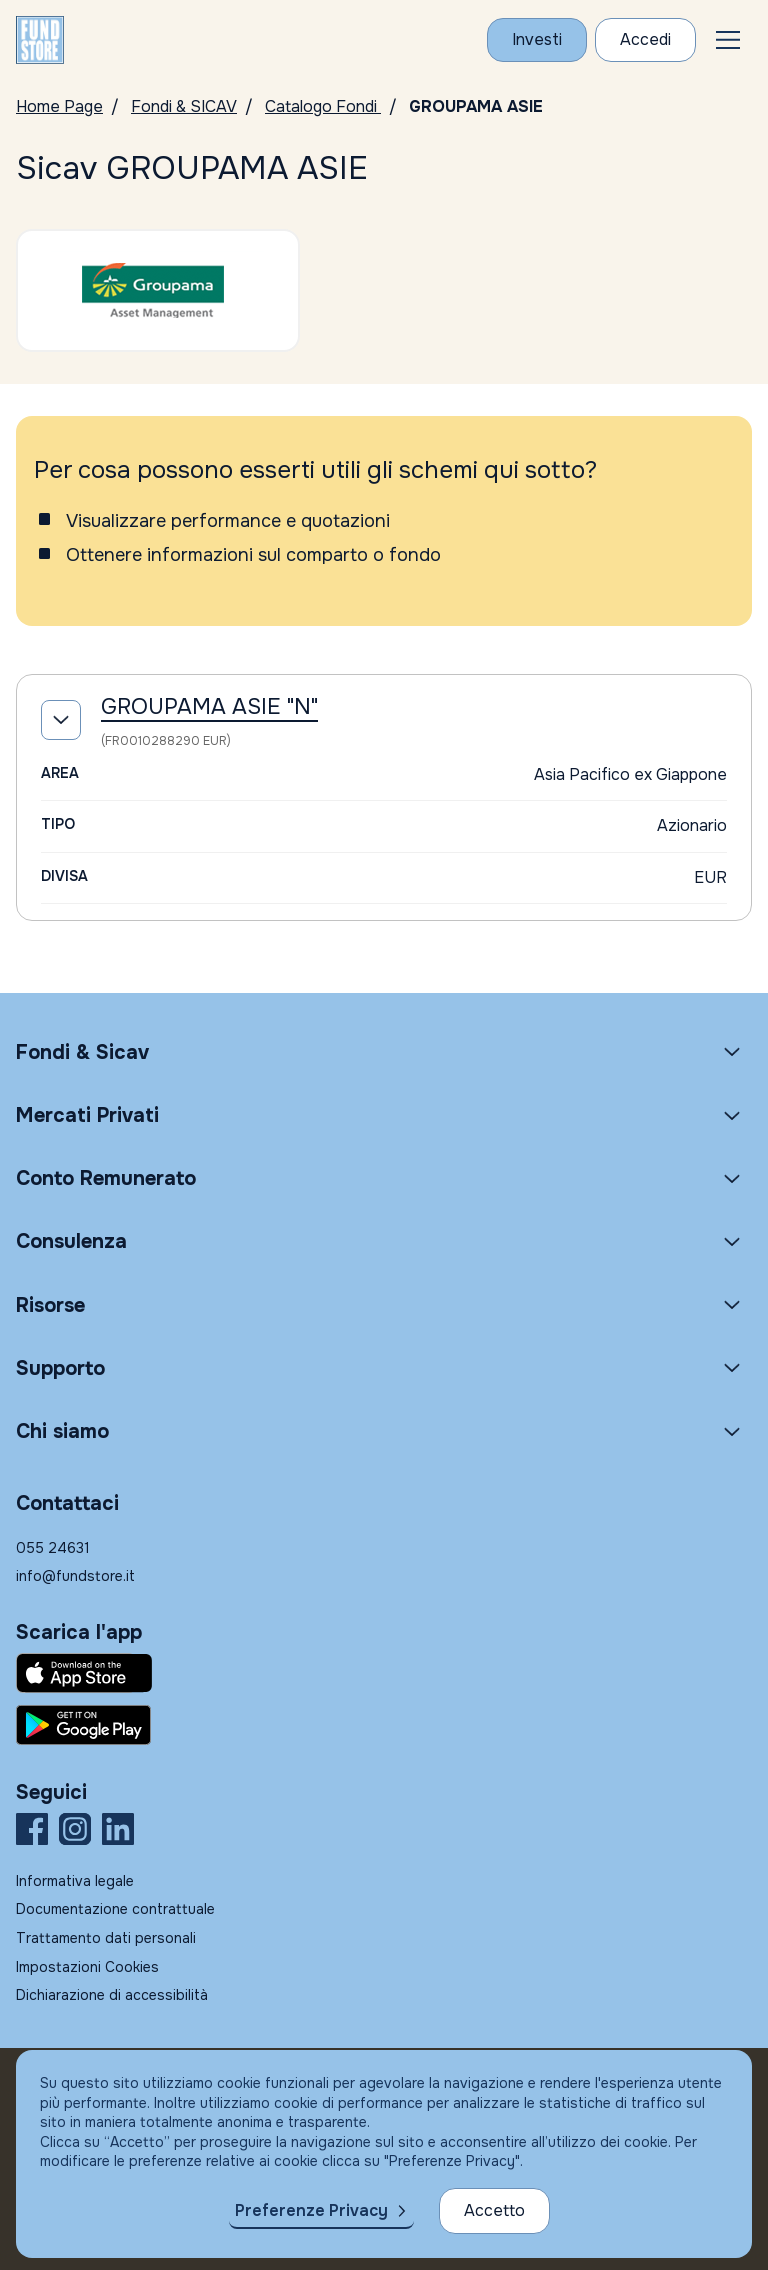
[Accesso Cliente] (645, 40)
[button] (728, 40)
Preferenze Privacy (311, 2210)
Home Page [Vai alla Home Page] (59, 106)
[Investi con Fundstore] (537, 40)
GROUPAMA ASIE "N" (209, 707)
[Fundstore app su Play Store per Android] (384, 1725)
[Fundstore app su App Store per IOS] (384, 1673)
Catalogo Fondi (323, 106)
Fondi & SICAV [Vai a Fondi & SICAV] (184, 106)
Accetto (494, 2210)
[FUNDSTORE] (40, 40)
